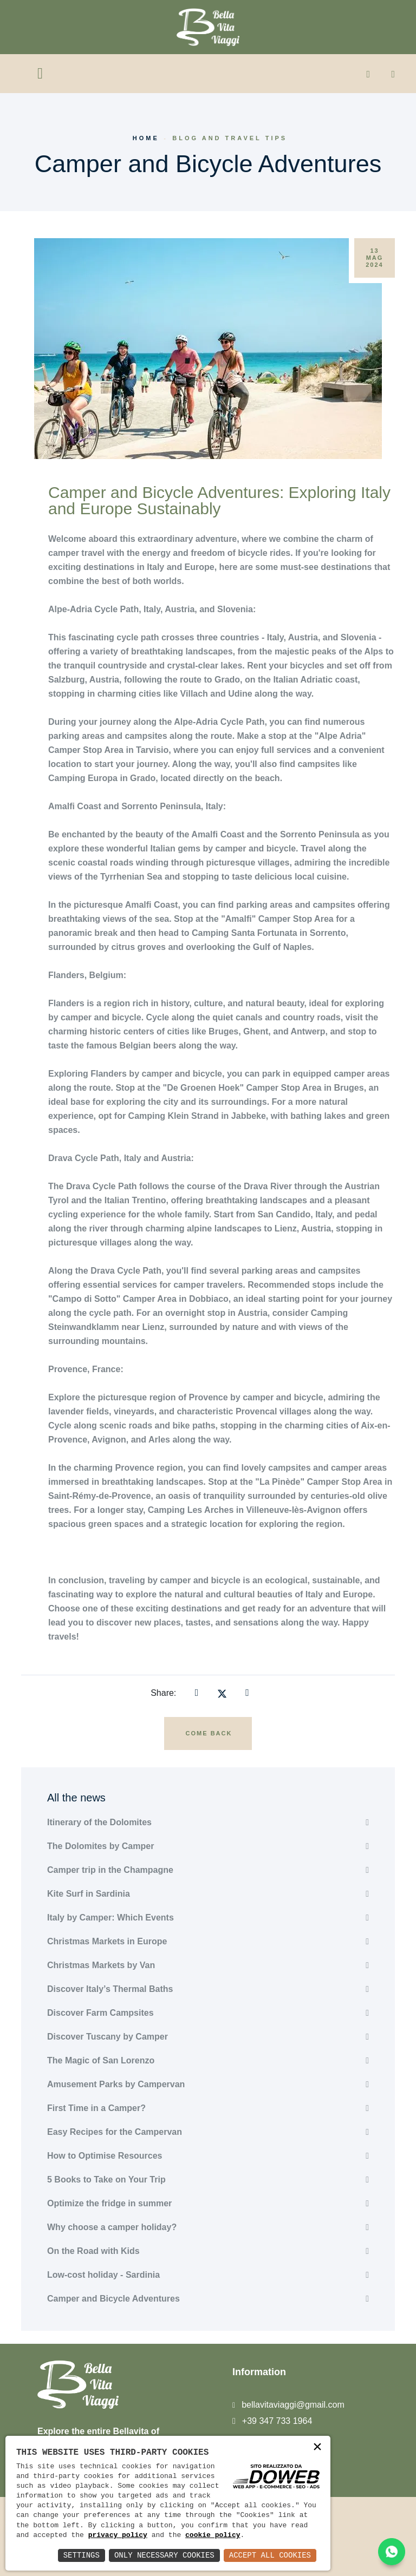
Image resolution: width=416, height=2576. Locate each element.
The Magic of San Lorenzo (100, 2060)
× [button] (317, 2448)
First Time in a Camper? (96, 2108)
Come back (209, 1733)
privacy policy (117, 2535)
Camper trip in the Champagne (110, 1869)
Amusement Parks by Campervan (116, 2084)
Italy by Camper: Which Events (110, 1917)
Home (146, 138)
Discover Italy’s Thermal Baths (110, 1989)
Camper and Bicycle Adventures (113, 2298)
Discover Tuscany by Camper (107, 2036)
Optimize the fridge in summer (109, 2203)
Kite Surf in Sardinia (88, 1893)
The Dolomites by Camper (100, 1846)
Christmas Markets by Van (101, 1965)
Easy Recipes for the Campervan (114, 2131)
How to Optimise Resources (104, 2155)
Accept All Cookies (270, 2555)
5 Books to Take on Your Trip (106, 2179)
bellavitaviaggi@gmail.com (293, 2404)
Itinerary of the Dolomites (99, 1822)
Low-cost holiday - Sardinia (103, 2274)
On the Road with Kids (93, 2251)
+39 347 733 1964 (277, 2421)
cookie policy (212, 2535)
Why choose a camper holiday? (112, 2227)
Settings (81, 2555)
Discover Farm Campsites (100, 2012)
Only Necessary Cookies (164, 2555)
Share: (163, 1692)
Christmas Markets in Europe (107, 1941)
